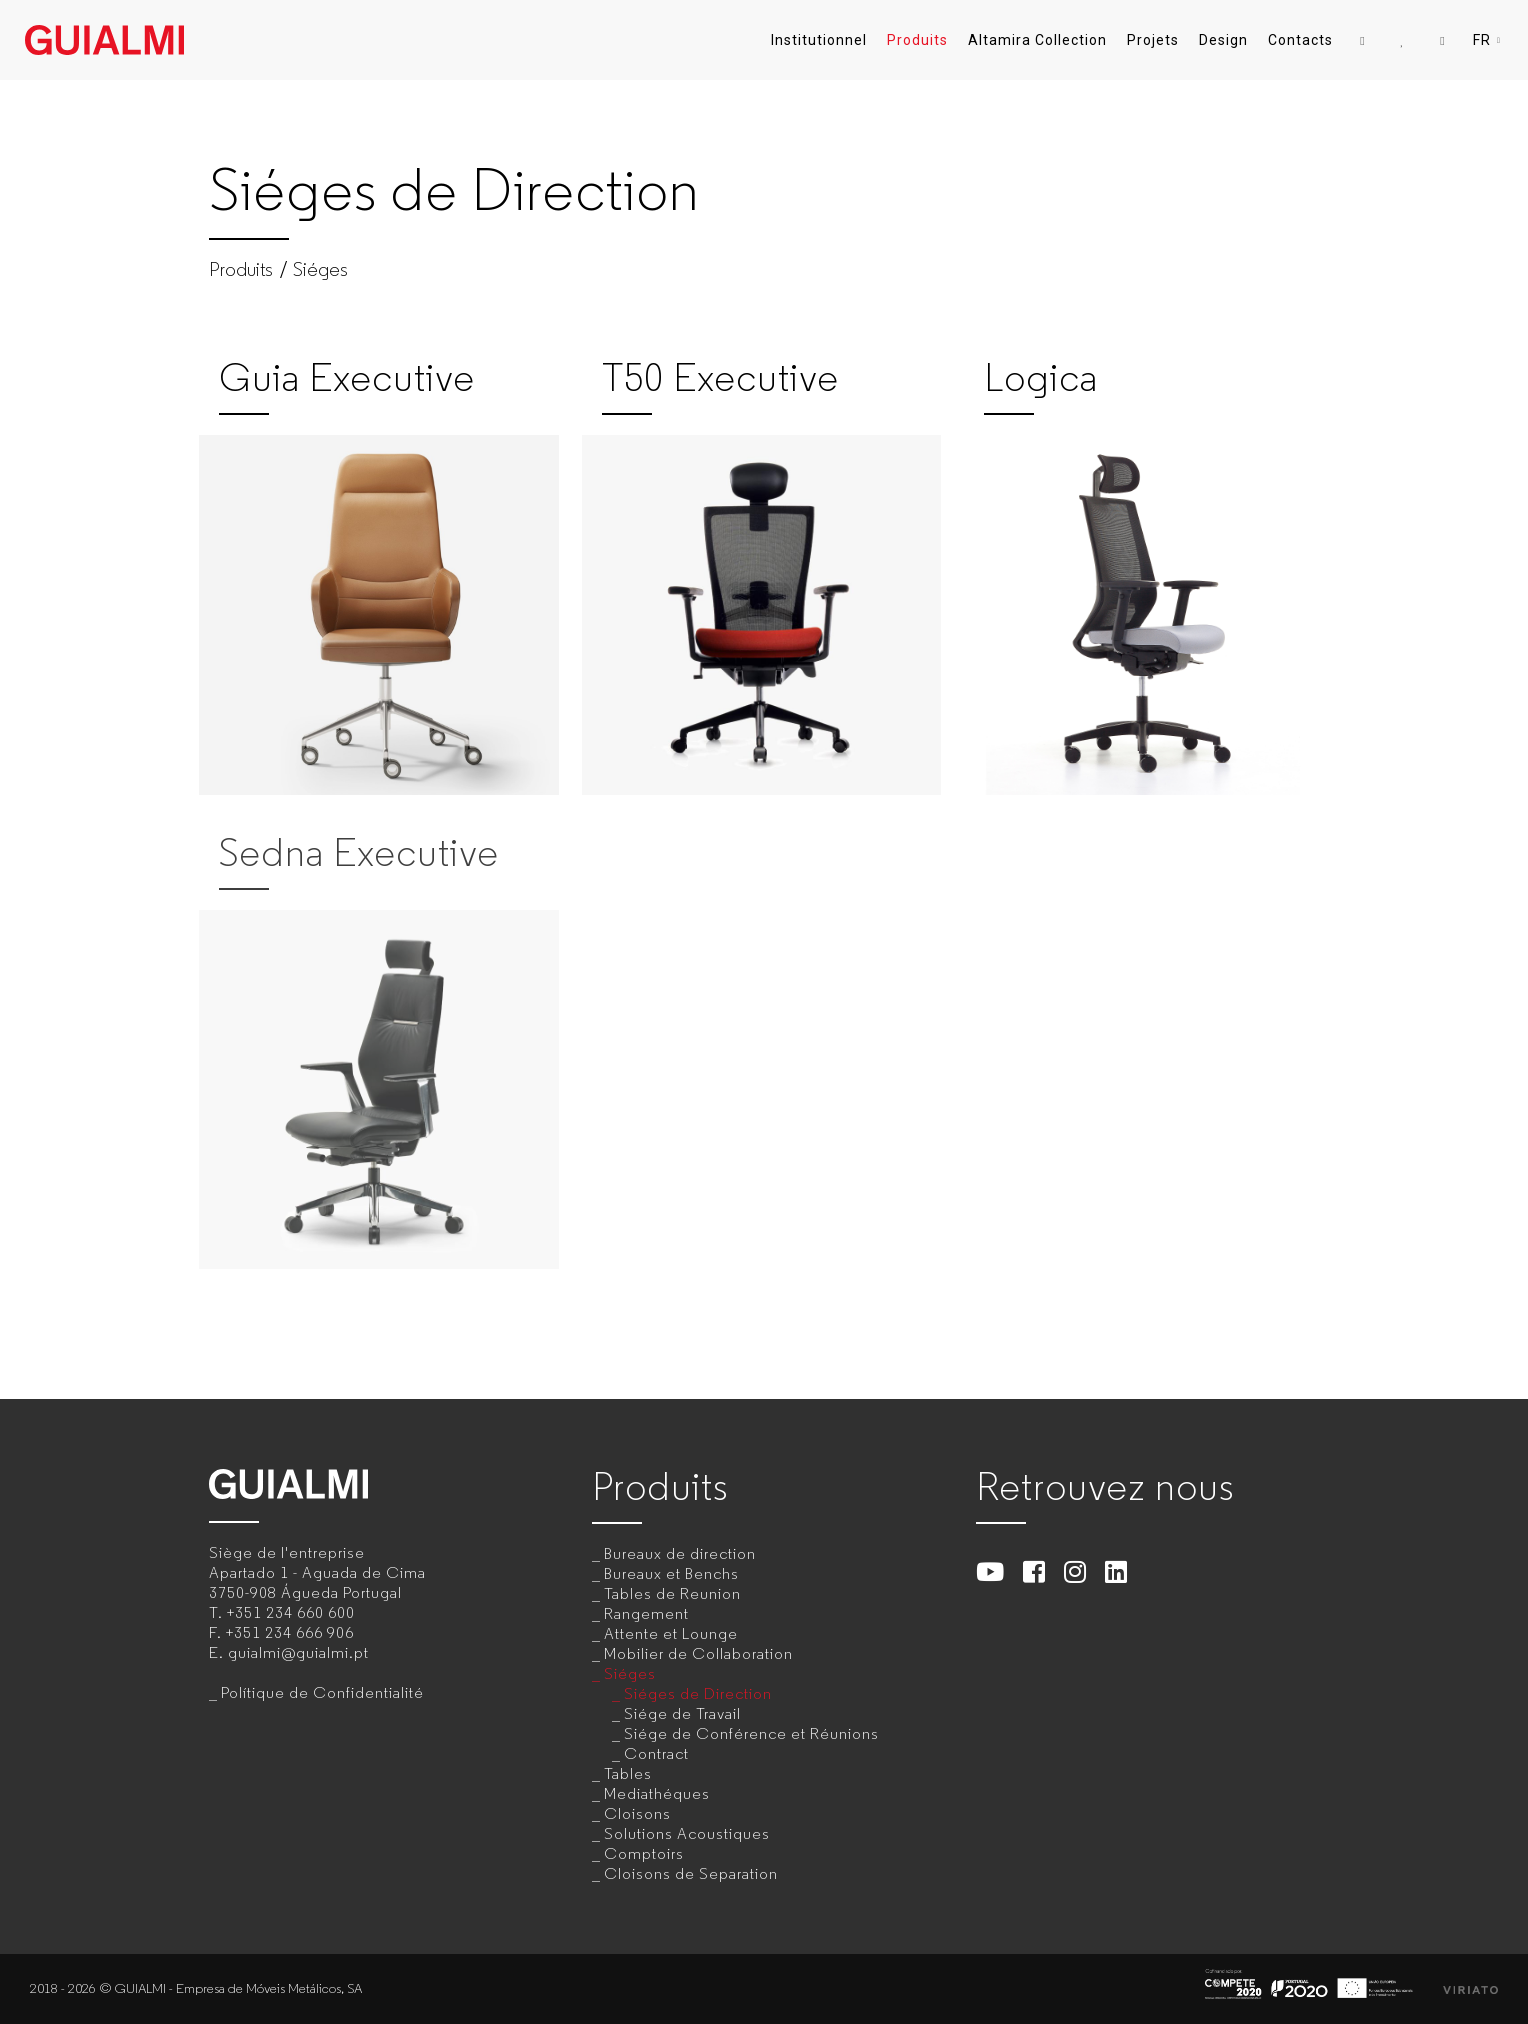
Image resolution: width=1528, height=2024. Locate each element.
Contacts (1300, 40)
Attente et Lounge (671, 1633)
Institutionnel (819, 40)
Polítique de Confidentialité (322, 1692)
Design (1223, 40)
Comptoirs (644, 1853)
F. (281, 1632)
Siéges (320, 270)
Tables (628, 1773)
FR (1488, 40)
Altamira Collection (1037, 40)
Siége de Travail (682, 1713)
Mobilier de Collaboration (698, 1653)
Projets (1153, 40)
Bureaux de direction (680, 1553)
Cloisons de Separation (691, 1873)
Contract (656, 1753)
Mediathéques (657, 1793)
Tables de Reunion (672, 1593)
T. (282, 1612)
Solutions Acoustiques (687, 1833)
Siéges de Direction (698, 1693)
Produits (917, 40)
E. (289, 1652)
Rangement (646, 1613)
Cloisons (637, 1813)
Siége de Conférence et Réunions (751, 1733)
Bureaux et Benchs (671, 1573)
